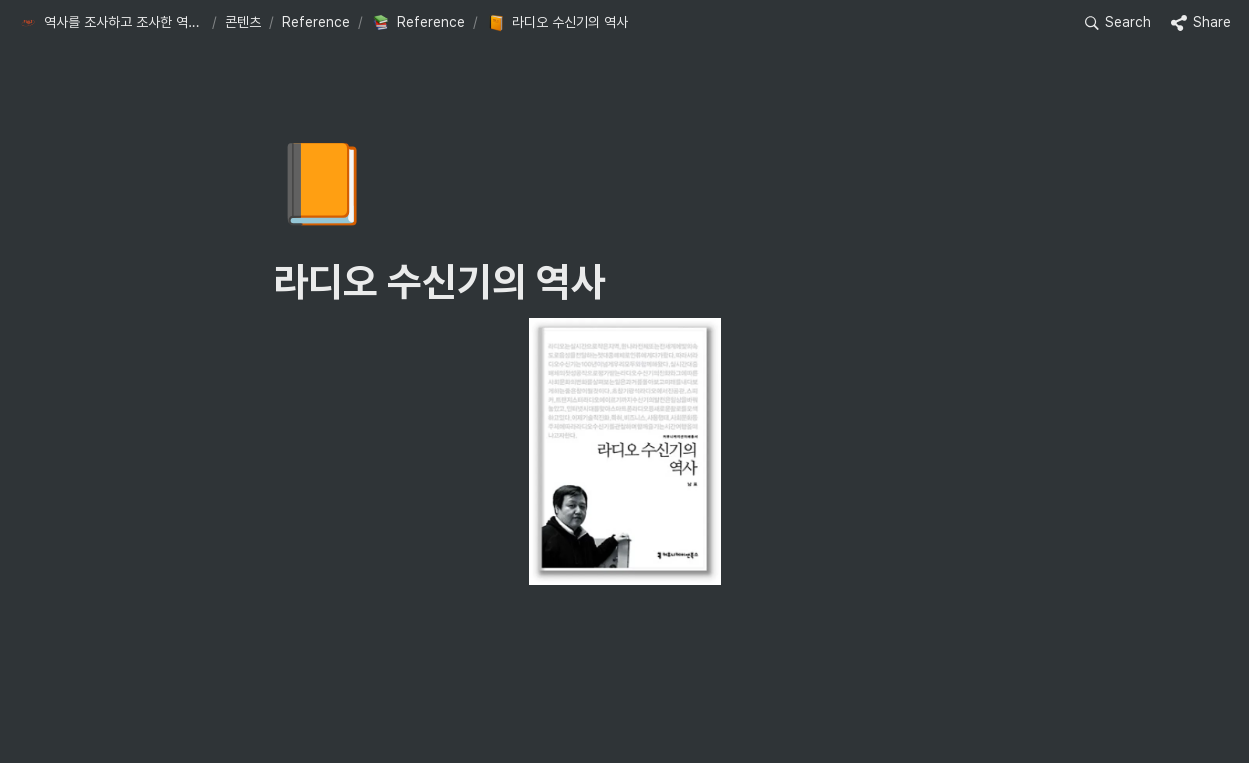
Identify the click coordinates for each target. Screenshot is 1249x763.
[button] (111, 23)
